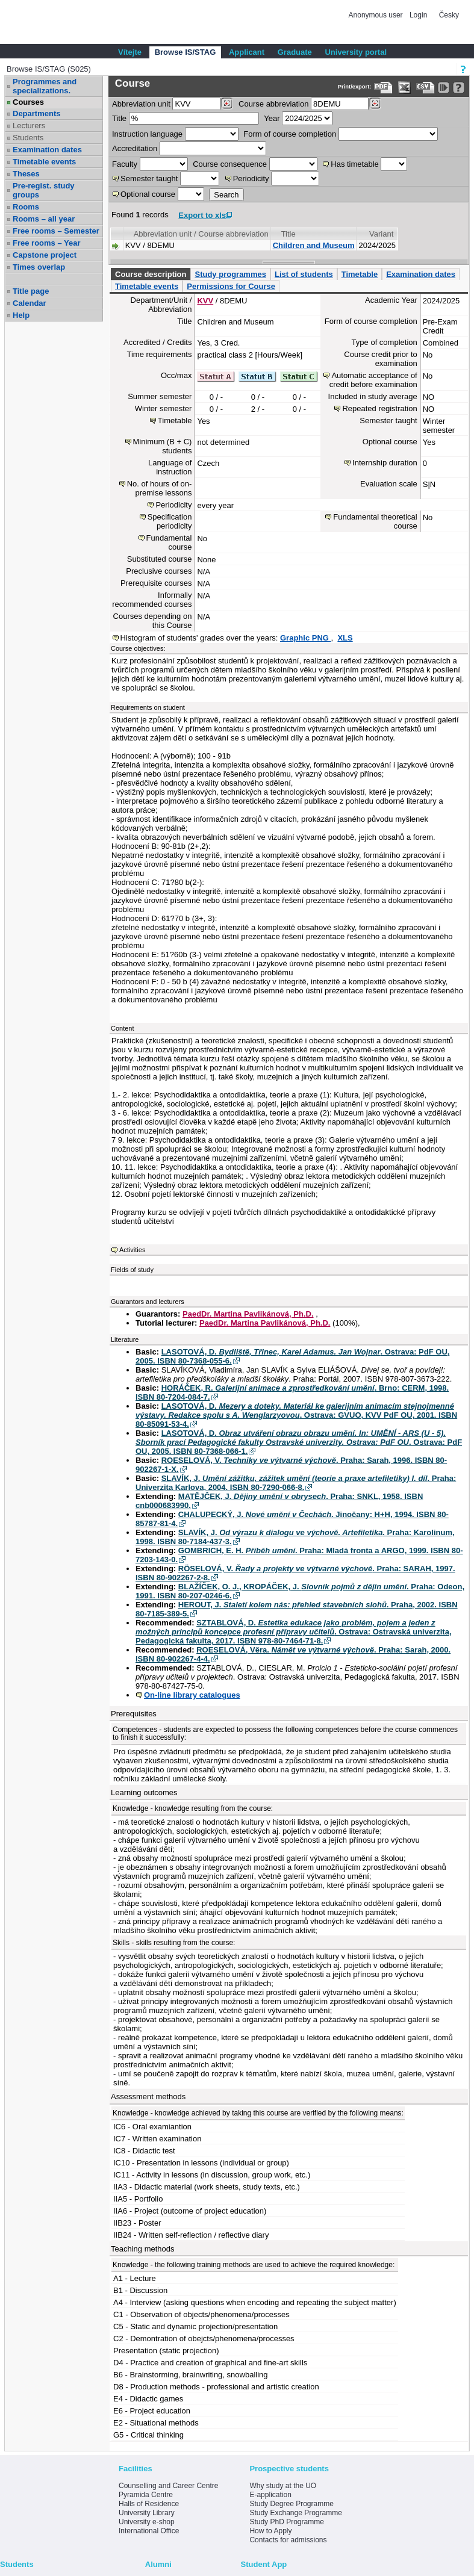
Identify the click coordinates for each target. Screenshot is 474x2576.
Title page (31, 291)
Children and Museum (314, 245)
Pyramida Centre (146, 2495)
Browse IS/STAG (185, 52)
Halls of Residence (149, 2504)
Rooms (26, 206)
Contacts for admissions (287, 2540)
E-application (270, 2495)
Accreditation (134, 148)
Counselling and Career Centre (168, 2485)
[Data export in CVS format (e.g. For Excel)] (425, 87)
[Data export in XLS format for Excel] (404, 87)
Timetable (359, 274)
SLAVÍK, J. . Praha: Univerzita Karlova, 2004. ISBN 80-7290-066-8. (296, 1483)
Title (119, 118)
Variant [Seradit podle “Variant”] (381, 233)
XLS (344, 637)
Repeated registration (379, 408)
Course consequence (230, 164)
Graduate (295, 52)
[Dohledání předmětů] (375, 104)
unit (141, 103)
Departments (36, 113)
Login (418, 15)
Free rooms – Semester (56, 230)
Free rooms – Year (47, 242)
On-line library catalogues (192, 1694)
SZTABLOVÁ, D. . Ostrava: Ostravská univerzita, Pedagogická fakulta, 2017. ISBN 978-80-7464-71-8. (294, 1631)
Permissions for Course (231, 286)
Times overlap (39, 267)
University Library (147, 2513)
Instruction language (147, 133)
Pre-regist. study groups (44, 190)
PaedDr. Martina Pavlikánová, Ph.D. (247, 1313)
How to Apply (270, 2531)
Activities (132, 1249)
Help (21, 315)
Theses (26, 173)
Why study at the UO (282, 2485)
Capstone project (44, 254)
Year (271, 118)
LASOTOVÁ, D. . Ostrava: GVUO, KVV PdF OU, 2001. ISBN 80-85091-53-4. (296, 1415)
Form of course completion (289, 133)
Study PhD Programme (286, 2522)
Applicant (246, 52)
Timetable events (44, 161)
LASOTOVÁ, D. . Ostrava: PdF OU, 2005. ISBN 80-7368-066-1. (299, 1442)
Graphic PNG (305, 637)
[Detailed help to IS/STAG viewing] (458, 87)
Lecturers (29, 125)
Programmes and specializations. (44, 86)
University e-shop (147, 2522)
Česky (449, 15)
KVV (205, 300)
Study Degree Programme (291, 2504)
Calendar (29, 303)
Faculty (124, 164)
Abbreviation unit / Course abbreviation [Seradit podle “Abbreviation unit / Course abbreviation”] (201, 233)
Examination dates (47, 149)
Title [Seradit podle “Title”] (288, 233)
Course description (150, 274)
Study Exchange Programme (295, 2513)
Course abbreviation (273, 103)
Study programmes (230, 274)
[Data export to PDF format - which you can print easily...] (383, 87)
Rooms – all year (44, 218)
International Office (149, 2531)
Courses (28, 102)
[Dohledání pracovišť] (226, 104)
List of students (304, 274)
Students (28, 137)
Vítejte (130, 52)
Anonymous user (377, 15)
